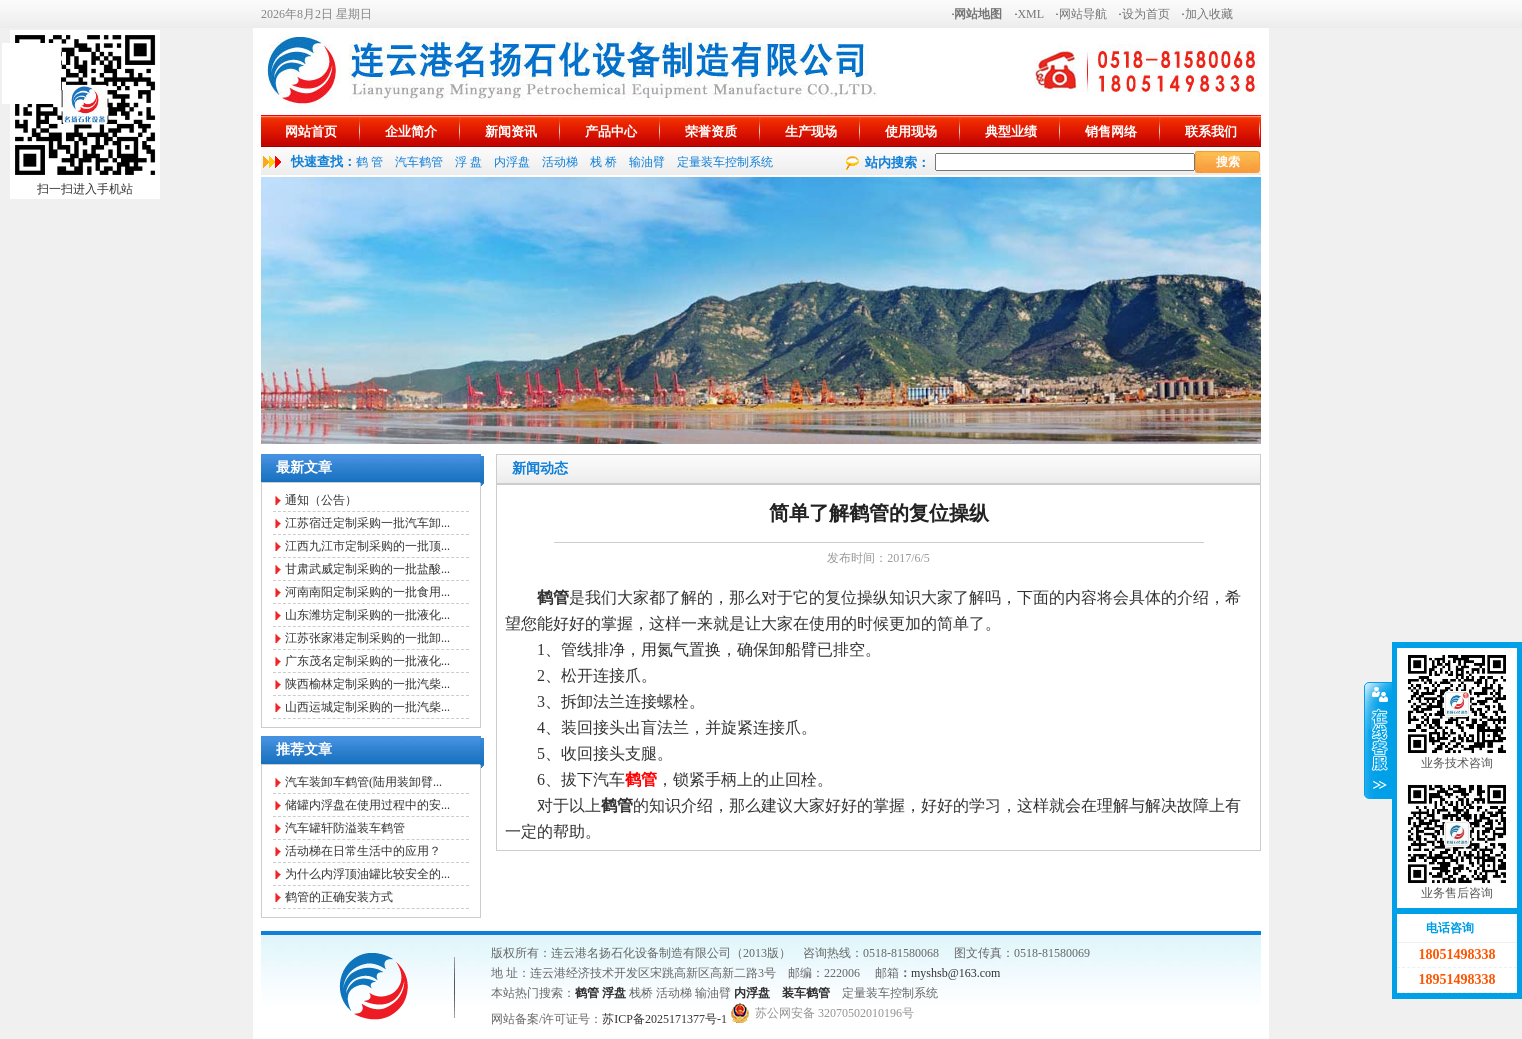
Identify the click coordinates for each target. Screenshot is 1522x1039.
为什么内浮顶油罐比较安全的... (367, 874)
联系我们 (1211, 131)
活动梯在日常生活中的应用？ (363, 851)
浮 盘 (468, 162)
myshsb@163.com (955, 973)
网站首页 (311, 131)
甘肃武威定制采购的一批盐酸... (367, 569)
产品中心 (611, 131)
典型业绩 (1011, 131)
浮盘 (614, 993)
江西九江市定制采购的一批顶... (367, 546)
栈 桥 (603, 162)
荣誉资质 (711, 131)
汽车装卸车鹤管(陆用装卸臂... (363, 782)
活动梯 (560, 162)
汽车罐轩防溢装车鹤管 (345, 828)
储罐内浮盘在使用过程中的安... (367, 805)
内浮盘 (512, 162)
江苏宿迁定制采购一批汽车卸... (367, 523)
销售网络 (1111, 131)
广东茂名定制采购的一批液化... (367, 661)
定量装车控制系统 (725, 162)
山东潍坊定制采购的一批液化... (367, 615)
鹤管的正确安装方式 (339, 897)
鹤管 (587, 993)
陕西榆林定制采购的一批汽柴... (367, 684)
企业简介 (411, 131)
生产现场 (811, 131)
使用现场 (911, 131)
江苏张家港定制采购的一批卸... (367, 638)
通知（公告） (321, 500)
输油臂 (647, 162)
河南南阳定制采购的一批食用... (367, 592)
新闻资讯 (511, 131)
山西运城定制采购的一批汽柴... (367, 707)
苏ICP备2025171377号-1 (664, 1019)
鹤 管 (369, 162)
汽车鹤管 (419, 162)
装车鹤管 (806, 993)
